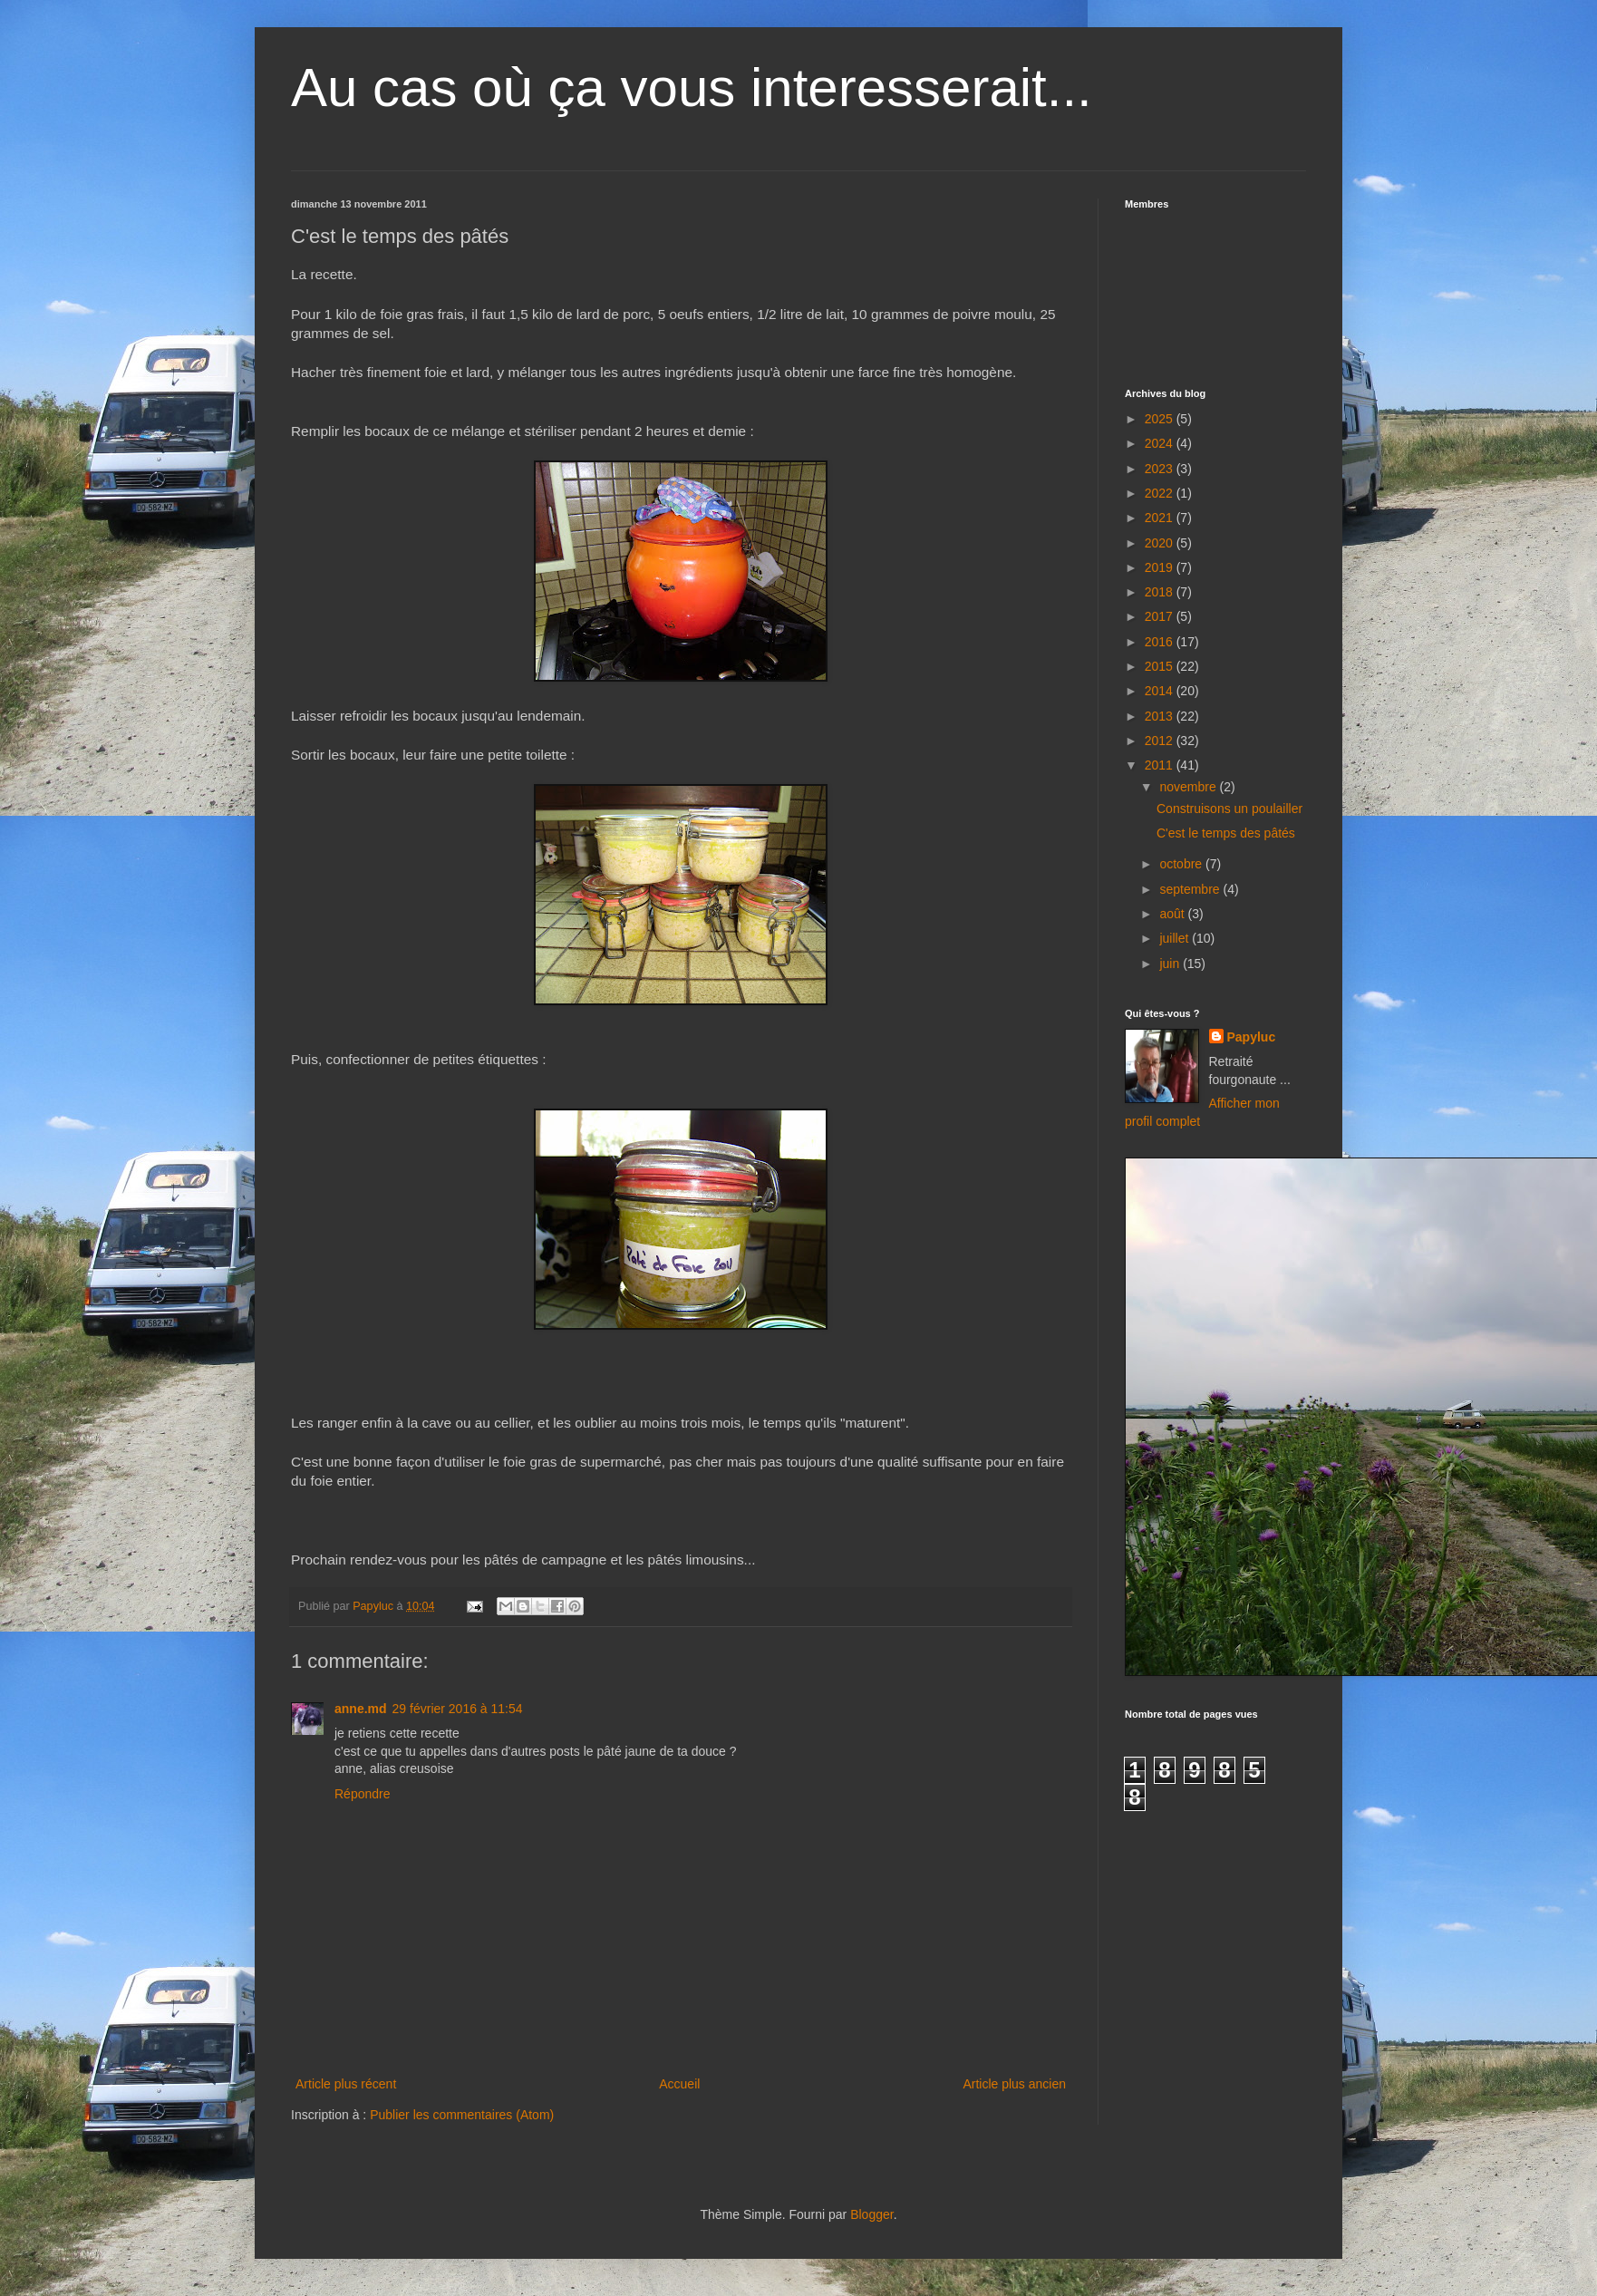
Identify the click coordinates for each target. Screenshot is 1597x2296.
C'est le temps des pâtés (1226, 833)
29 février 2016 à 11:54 (457, 1708)
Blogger (871, 2214)
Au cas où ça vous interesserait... (691, 87)
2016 (1160, 642)
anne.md (360, 1708)
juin (1171, 963)
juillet (1175, 938)
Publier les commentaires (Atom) (462, 2114)
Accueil (679, 2084)
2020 (1160, 543)
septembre (1191, 889)
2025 (1160, 419)
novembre (1189, 787)
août (1173, 913)
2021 (1160, 517)
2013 (1160, 716)
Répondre (362, 1794)
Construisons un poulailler (1229, 808)
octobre (1182, 864)
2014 (1160, 690)
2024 (1160, 443)
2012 (1160, 740)
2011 (1160, 765)
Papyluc (1251, 1037)
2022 (1160, 493)
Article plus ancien (1014, 2084)
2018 (1160, 592)
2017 (1160, 616)
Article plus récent (345, 2084)
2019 (1160, 567)
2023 (1160, 468)
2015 (1160, 666)
